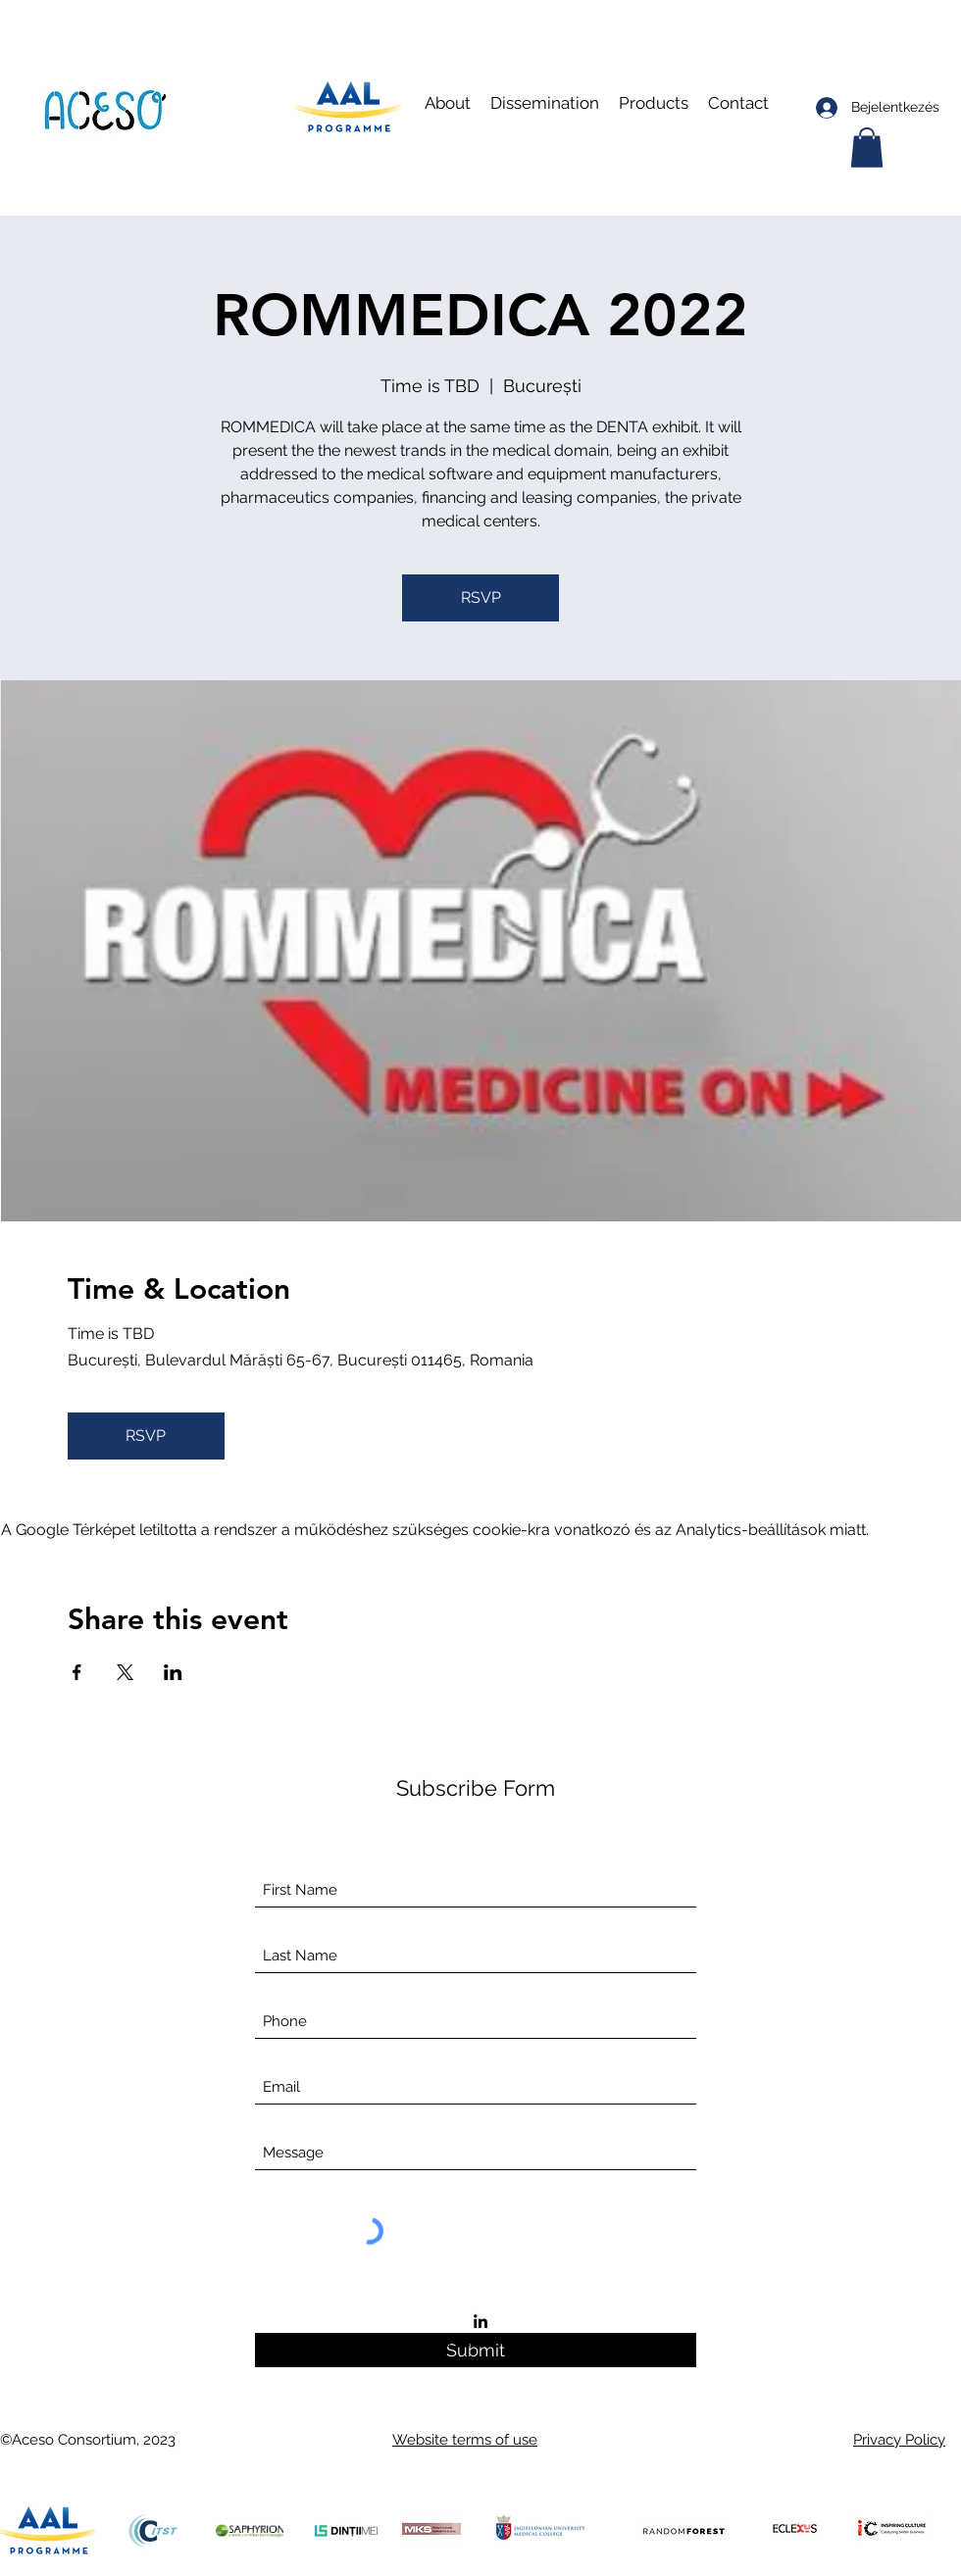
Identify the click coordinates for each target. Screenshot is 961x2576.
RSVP (481, 597)
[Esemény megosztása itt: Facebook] (77, 1672)
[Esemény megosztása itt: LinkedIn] (173, 1672)
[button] (544, 103)
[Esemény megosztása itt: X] (125, 1672)
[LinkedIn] (480, 2321)
